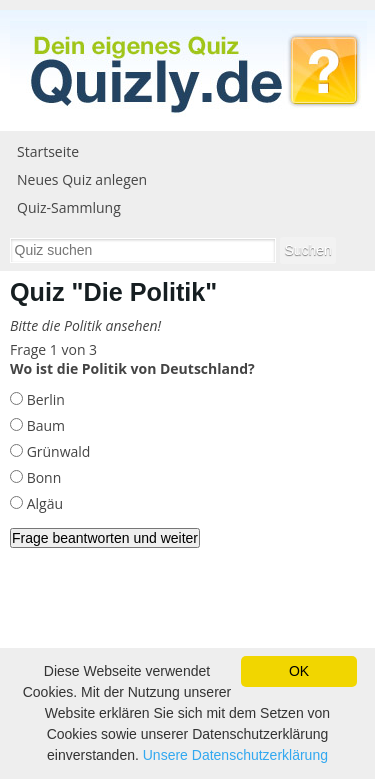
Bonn (42, 477)
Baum (44, 425)
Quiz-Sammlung (69, 207)
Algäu (43, 503)
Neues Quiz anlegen (82, 179)
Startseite (48, 151)
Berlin (44, 399)
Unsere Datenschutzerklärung (235, 755)
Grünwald (56, 451)
